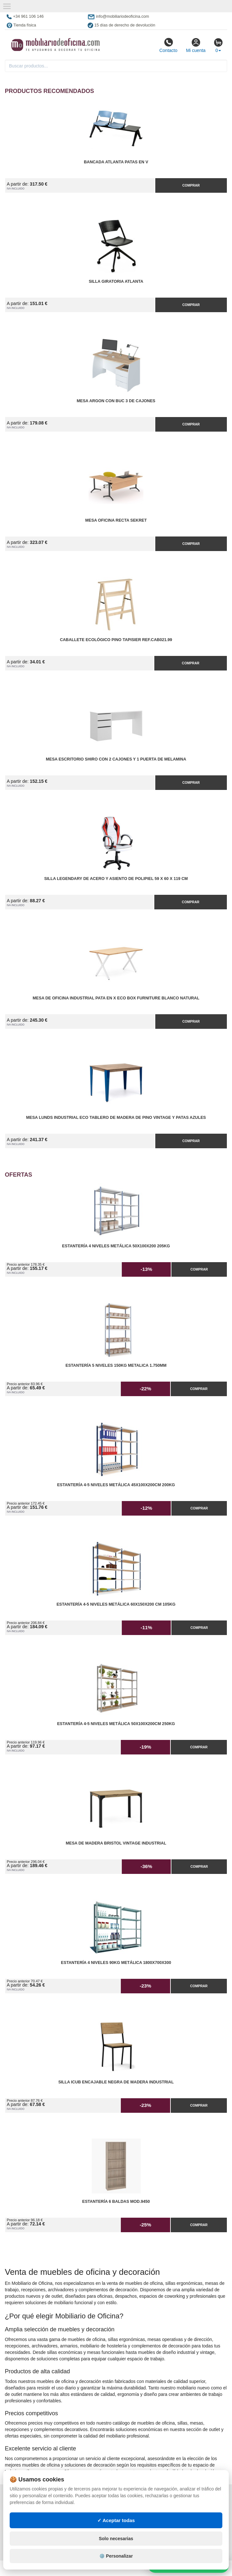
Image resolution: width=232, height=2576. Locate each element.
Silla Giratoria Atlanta (116, 281)
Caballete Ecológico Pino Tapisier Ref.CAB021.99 (116, 640)
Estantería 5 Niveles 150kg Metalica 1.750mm (116, 1365)
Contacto (168, 45)
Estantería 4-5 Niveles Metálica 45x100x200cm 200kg (116, 1485)
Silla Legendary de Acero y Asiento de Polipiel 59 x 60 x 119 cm (116, 878)
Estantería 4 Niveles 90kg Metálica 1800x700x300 (116, 1962)
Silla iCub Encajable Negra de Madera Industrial (116, 2082)
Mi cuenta (196, 45)
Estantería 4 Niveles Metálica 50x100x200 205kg (116, 1246)
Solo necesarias (116, 2538)
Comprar (191, 185)
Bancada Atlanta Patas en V (116, 162)
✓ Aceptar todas (116, 2520)
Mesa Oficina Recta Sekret (116, 520)
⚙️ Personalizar (116, 2556)
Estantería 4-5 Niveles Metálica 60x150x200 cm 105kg (115, 1604)
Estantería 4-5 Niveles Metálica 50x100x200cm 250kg (116, 1724)
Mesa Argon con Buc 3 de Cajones (116, 401)
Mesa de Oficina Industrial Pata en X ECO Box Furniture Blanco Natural (116, 998)
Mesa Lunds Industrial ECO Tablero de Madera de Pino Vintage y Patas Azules (116, 1117)
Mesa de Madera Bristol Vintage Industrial (116, 1843)
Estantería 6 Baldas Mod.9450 (116, 2201)
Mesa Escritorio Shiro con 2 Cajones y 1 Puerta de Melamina (116, 759)
